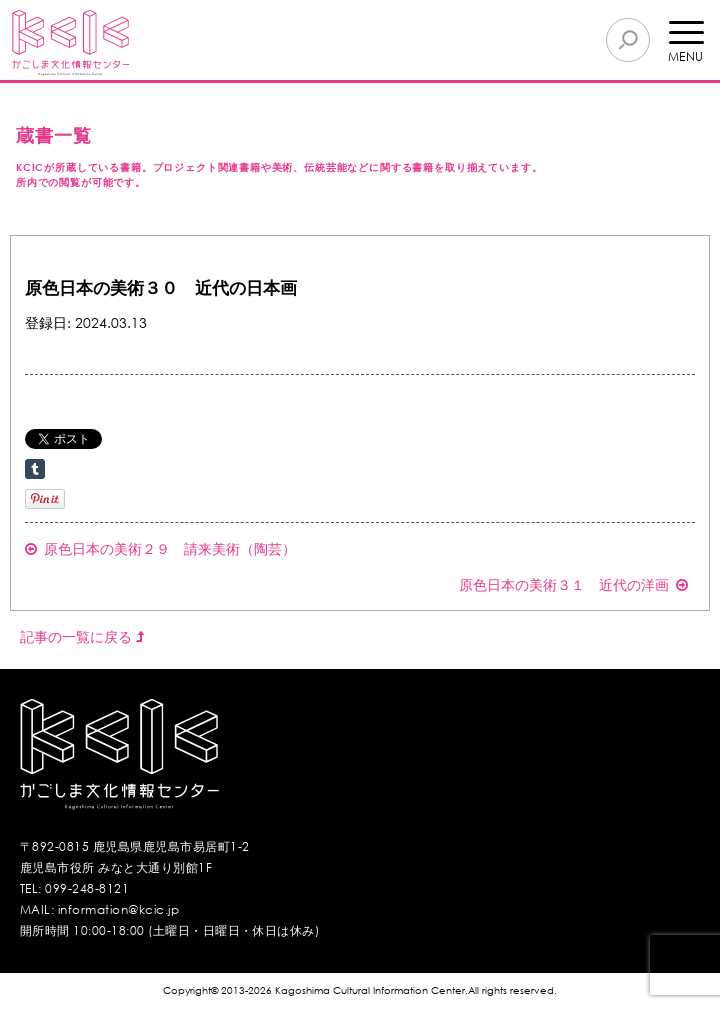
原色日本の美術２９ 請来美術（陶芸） (160, 548)
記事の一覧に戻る (82, 636)
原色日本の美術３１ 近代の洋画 (573, 584)
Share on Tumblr (35, 469)
